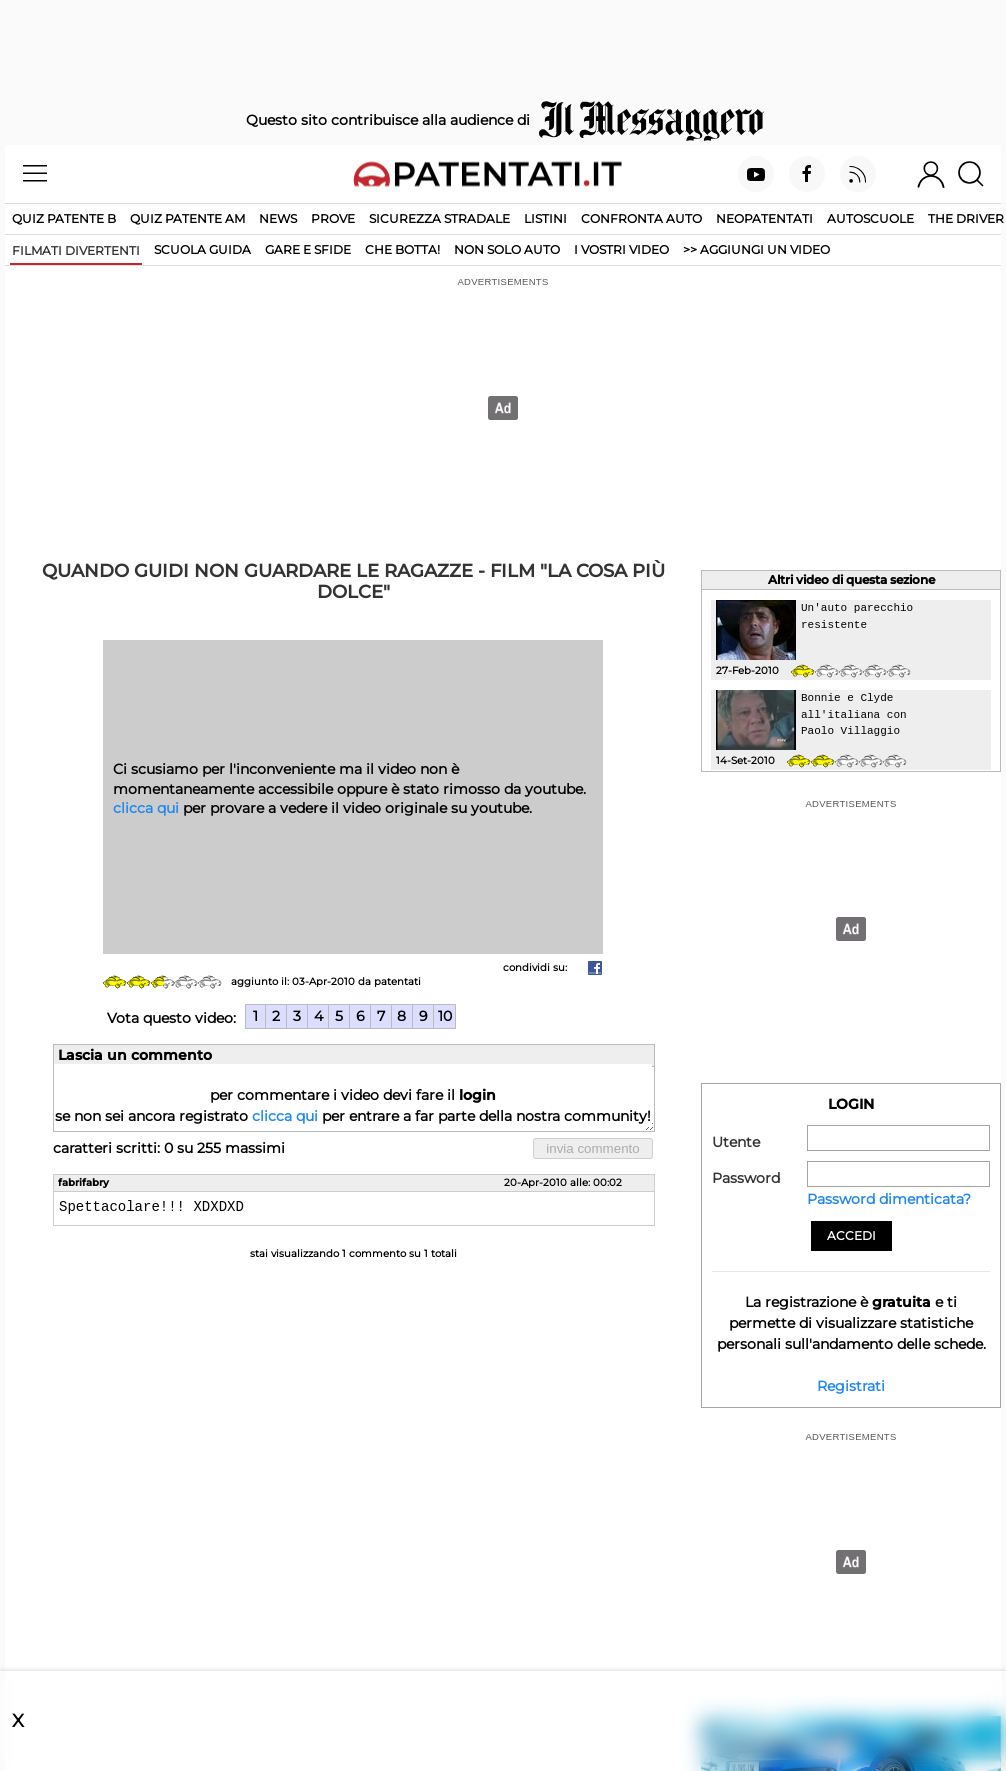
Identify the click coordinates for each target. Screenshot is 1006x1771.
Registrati (851, 1386)
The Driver (966, 218)
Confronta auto (641, 218)
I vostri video (621, 249)
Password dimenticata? (889, 1199)
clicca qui (146, 808)
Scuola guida (202, 249)
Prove (333, 218)
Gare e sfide (308, 249)
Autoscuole (870, 218)
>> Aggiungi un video (756, 249)
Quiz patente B (64, 218)
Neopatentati (764, 218)
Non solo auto (507, 249)
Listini (545, 218)
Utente (736, 1142)
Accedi (851, 1235)
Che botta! (402, 249)
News (278, 218)
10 (445, 1016)
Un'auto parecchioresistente (857, 616)
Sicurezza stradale (439, 218)
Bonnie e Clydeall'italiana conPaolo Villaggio (854, 714)
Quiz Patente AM (187, 218)
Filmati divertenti (76, 250)
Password (746, 1178)
